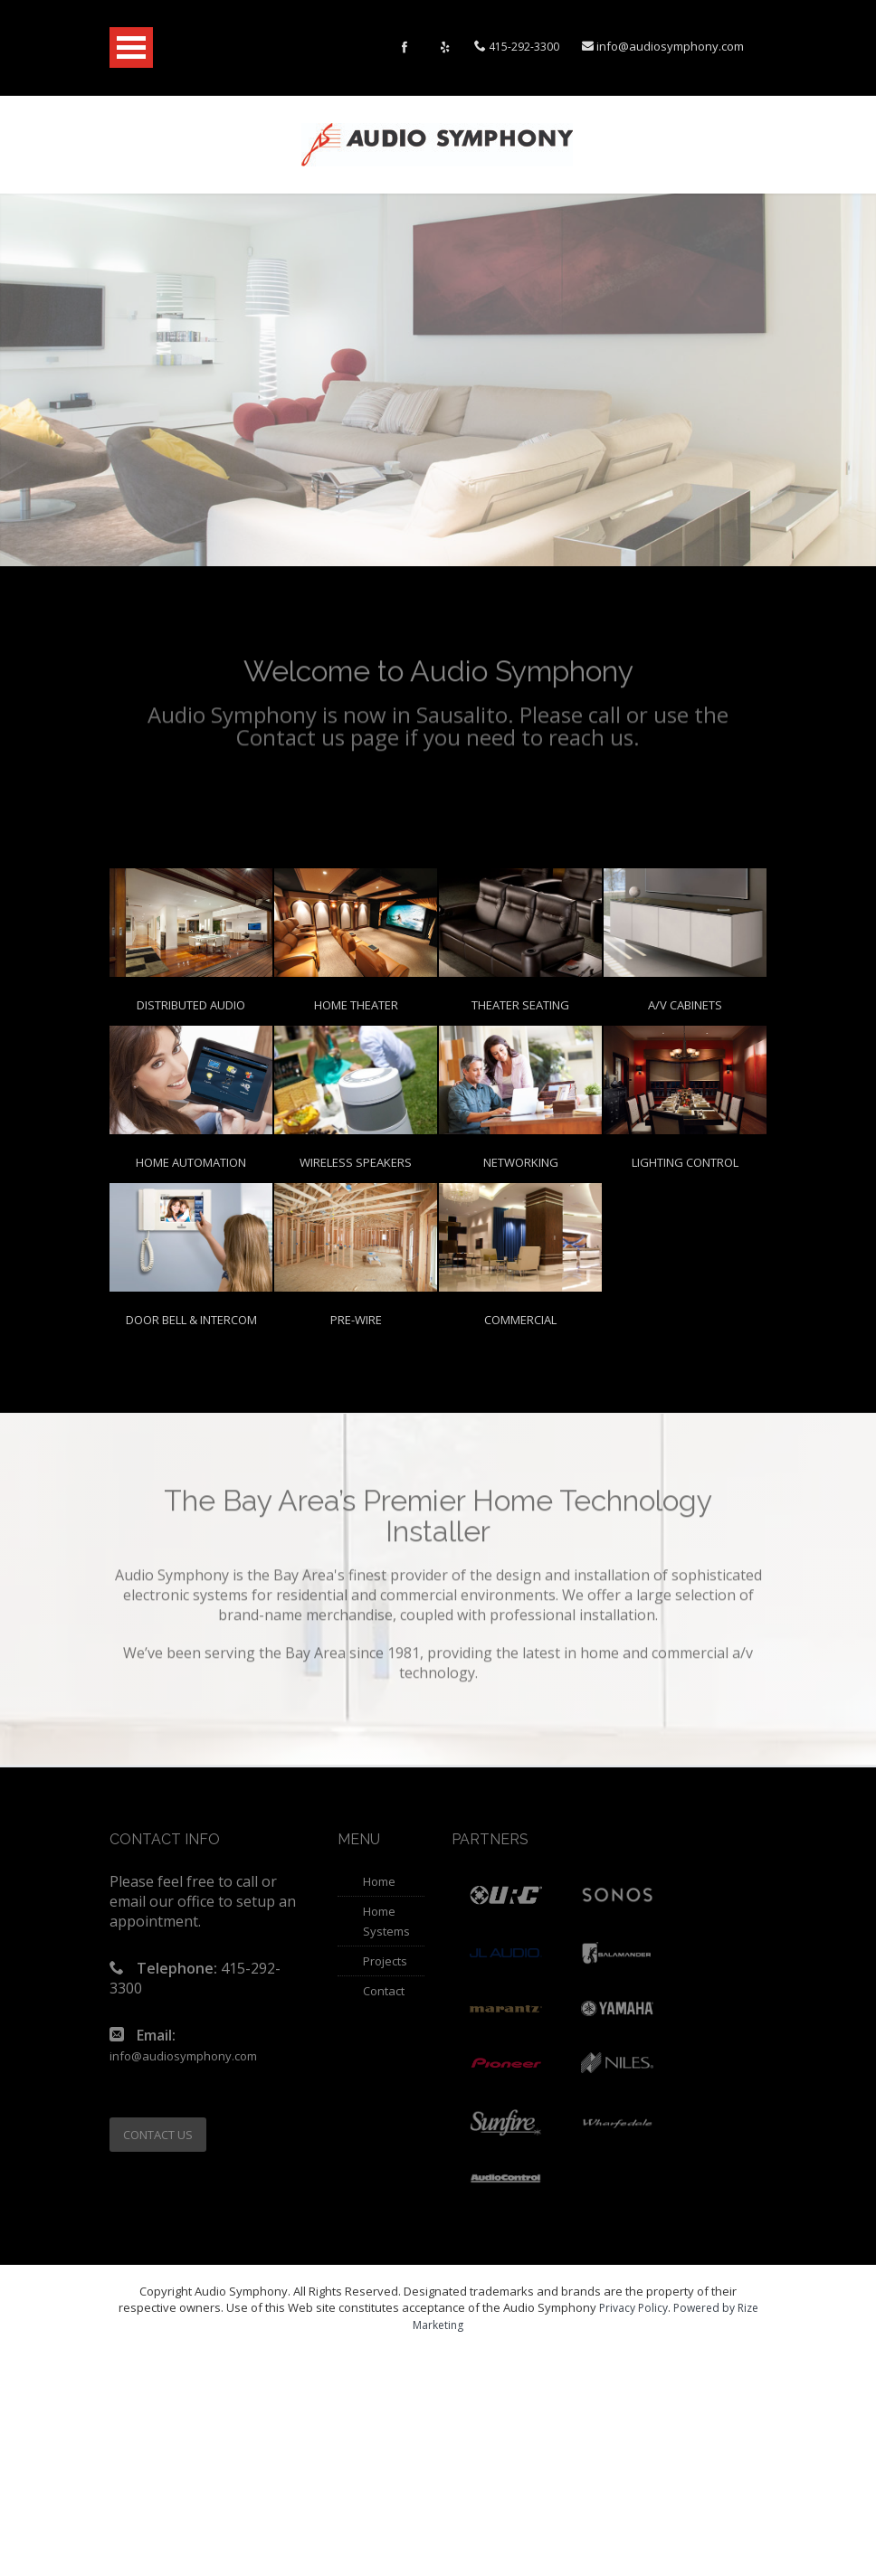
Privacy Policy (633, 2308)
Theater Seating (520, 1005)
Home (379, 1881)
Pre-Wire (356, 1320)
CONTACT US (158, 2134)
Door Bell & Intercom (191, 1320)
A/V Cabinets (685, 1005)
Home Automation (191, 1162)
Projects (385, 1961)
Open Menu (131, 47)
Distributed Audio (191, 1005)
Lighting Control (685, 1162)
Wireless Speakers (356, 1162)
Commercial (520, 1320)
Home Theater (356, 1005)
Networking (520, 1162)
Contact (384, 1991)
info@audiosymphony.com (670, 46)
